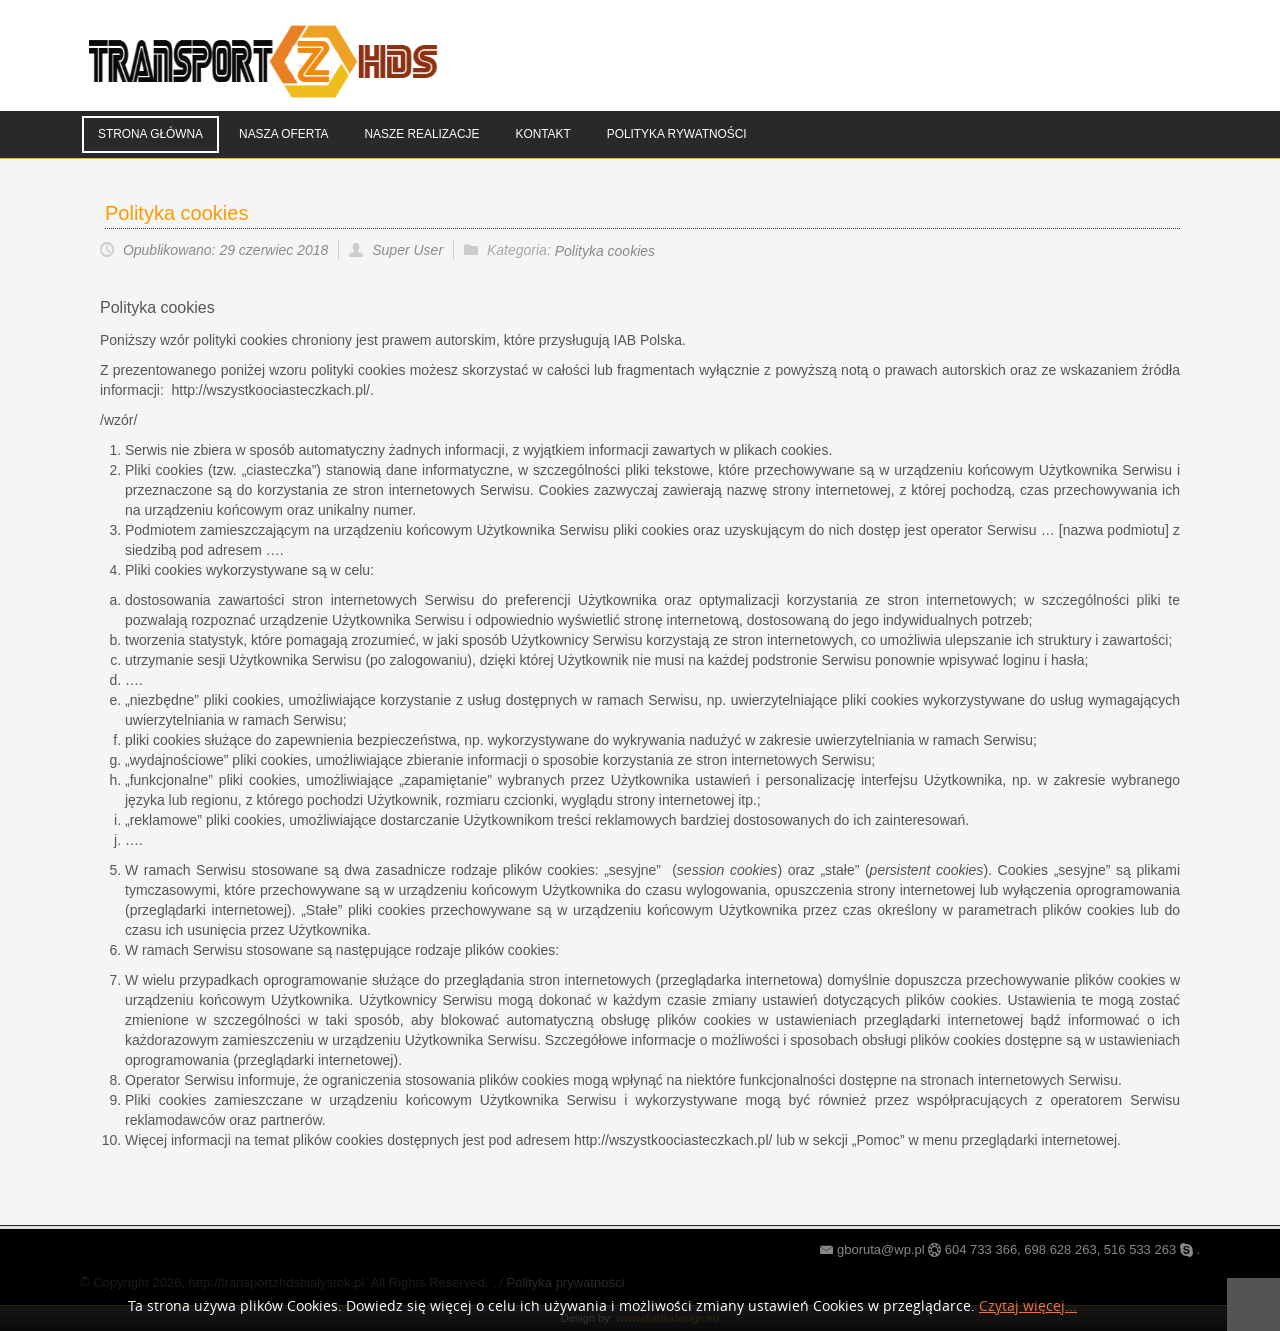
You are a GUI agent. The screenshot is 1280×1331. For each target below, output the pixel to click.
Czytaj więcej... (1028, 1306)
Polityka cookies (176, 213)
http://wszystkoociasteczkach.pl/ (673, 1140)
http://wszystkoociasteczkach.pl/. (273, 390)
